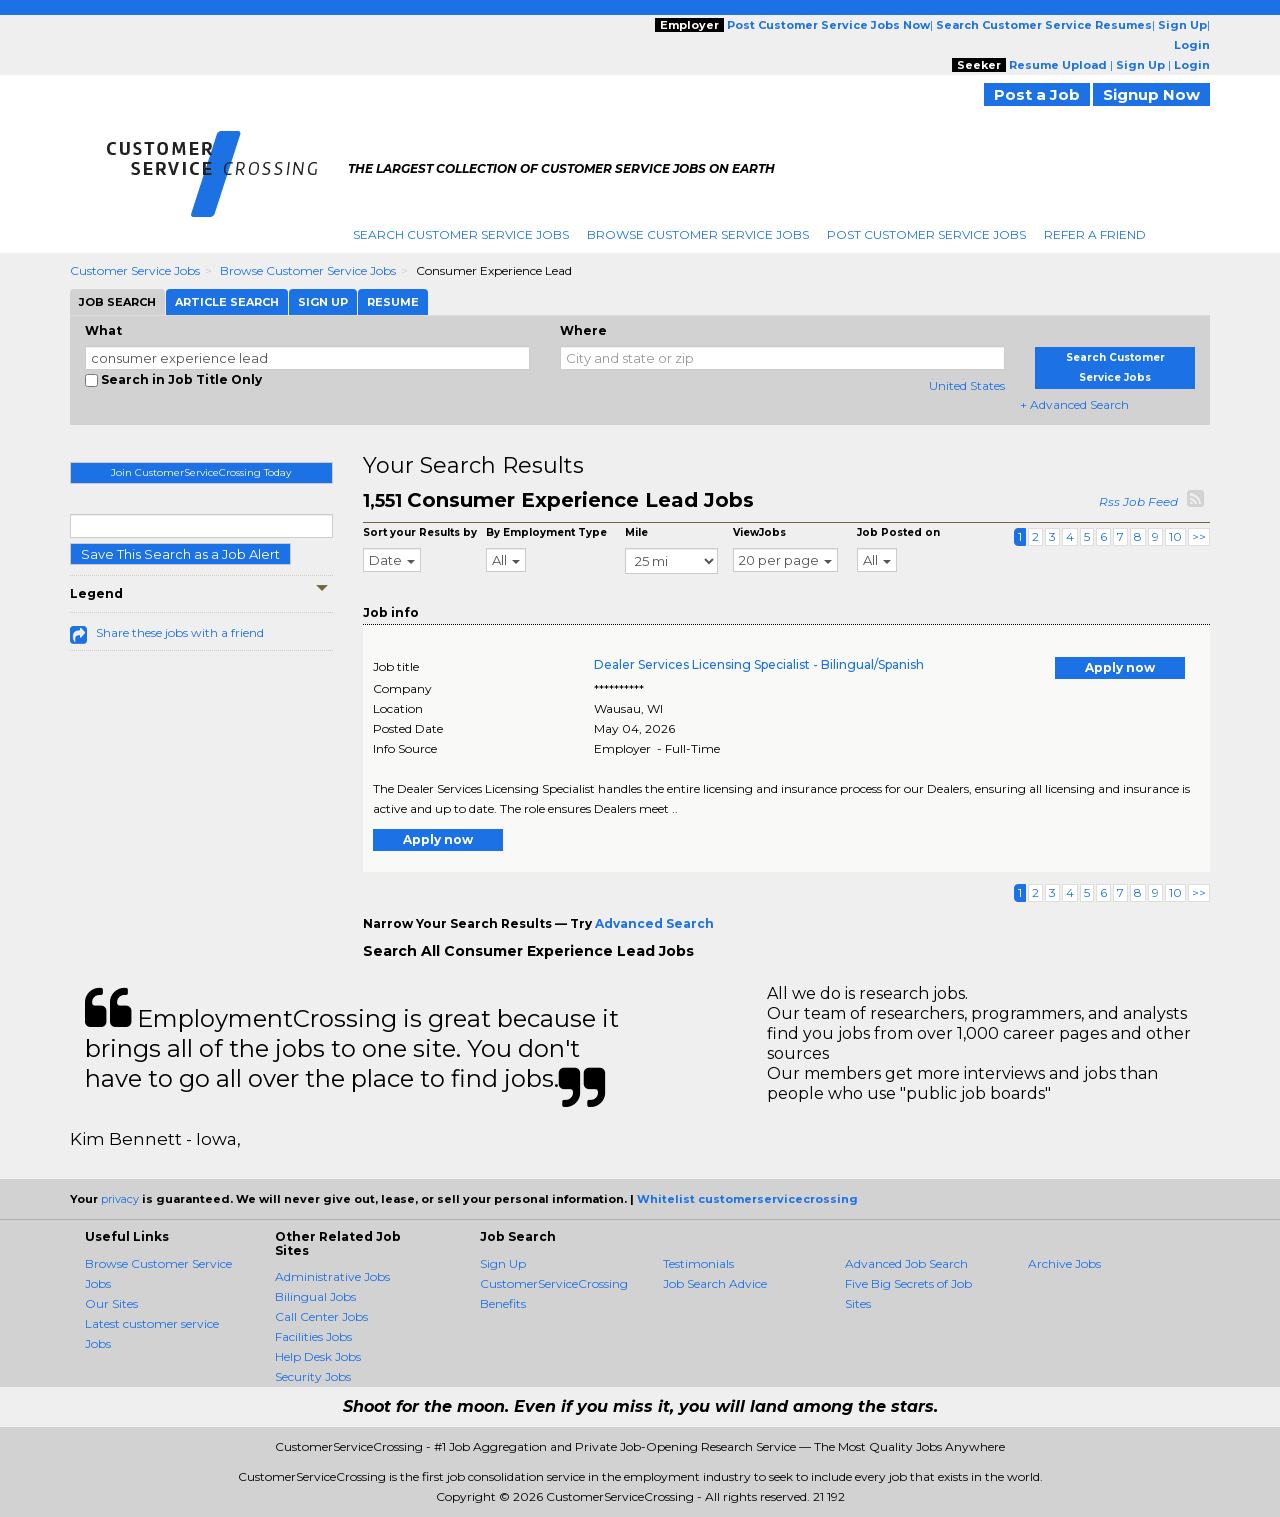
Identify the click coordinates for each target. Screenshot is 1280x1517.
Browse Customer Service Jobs (698, 234)
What (103, 330)
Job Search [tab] (117, 302)
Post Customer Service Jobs (926, 234)
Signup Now (1151, 94)
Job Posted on (898, 532)
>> (1199, 536)
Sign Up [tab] (323, 302)
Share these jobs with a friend (180, 632)
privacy (120, 1199)
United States (967, 385)
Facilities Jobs (313, 1336)
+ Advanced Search (1074, 404)
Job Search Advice (715, 1283)
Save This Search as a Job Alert (180, 554)
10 (1175, 536)
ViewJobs (759, 532)
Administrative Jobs (332, 1276)
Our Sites (111, 1303)
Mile (636, 532)
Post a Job (1037, 94)
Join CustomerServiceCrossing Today (201, 472)
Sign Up (503, 1263)
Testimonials (698, 1263)
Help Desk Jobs (318, 1356)
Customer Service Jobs (135, 270)
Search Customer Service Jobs (461, 234)
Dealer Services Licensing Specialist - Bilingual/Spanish (759, 664)
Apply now (1120, 667)
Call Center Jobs (321, 1316)
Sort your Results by (420, 532)
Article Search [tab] (227, 302)
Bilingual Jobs (315, 1296)
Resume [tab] (393, 302)
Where (583, 330)
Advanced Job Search (906, 1263)
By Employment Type (546, 532)
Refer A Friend (1095, 234)
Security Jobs (313, 1376)
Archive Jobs (1064, 1263)
